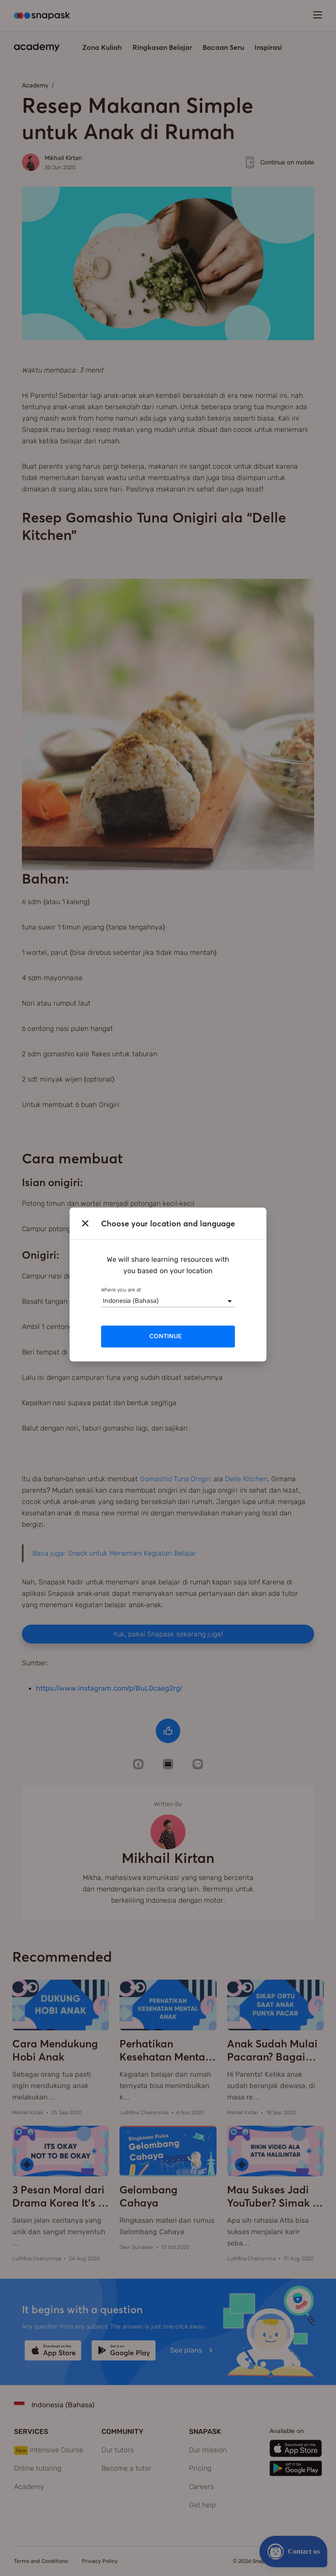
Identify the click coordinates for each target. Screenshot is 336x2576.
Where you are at (121, 1290)
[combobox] (103, 1301)
